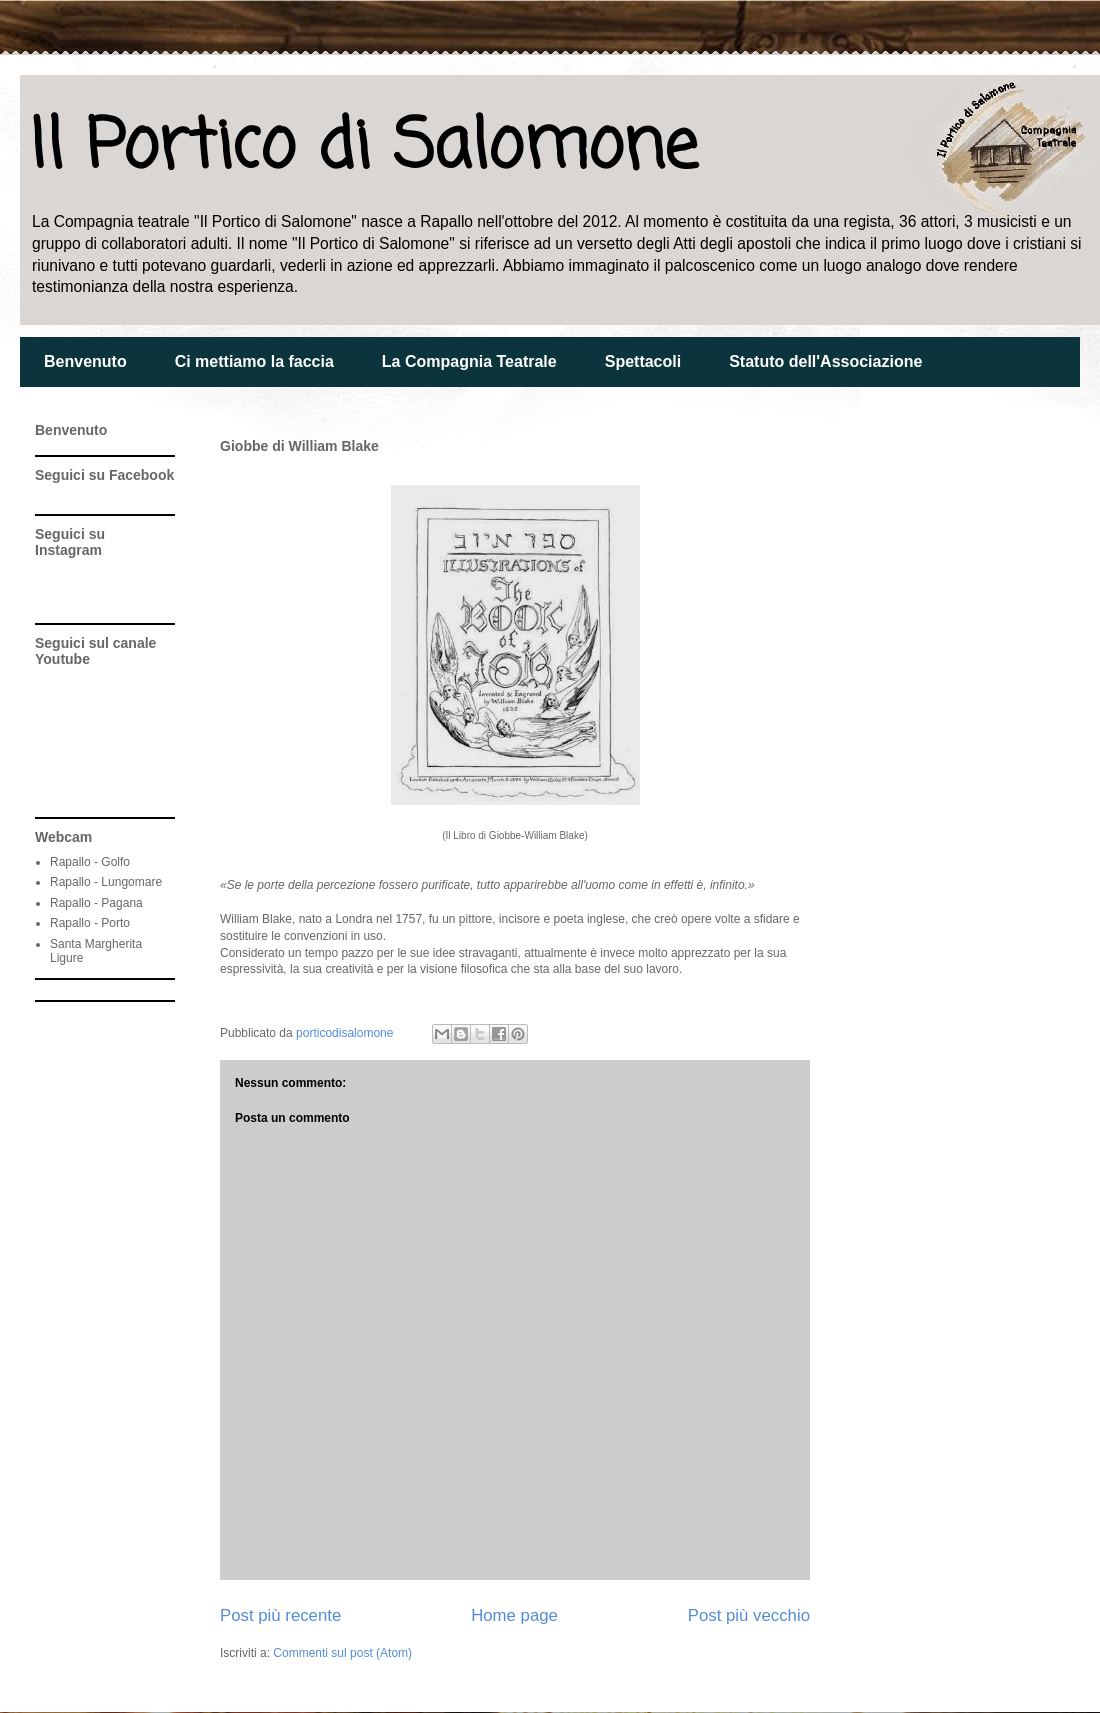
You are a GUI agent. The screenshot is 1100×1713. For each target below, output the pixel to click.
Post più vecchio (749, 1615)
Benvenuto (85, 361)
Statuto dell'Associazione (825, 361)
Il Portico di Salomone (363, 148)
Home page (514, 1615)
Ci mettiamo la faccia (254, 361)
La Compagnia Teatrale (469, 361)
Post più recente (280, 1615)
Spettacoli (643, 361)
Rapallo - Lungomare (106, 882)
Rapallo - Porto (90, 923)
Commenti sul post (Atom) (342, 1653)
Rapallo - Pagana (96, 903)
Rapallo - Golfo (90, 862)
